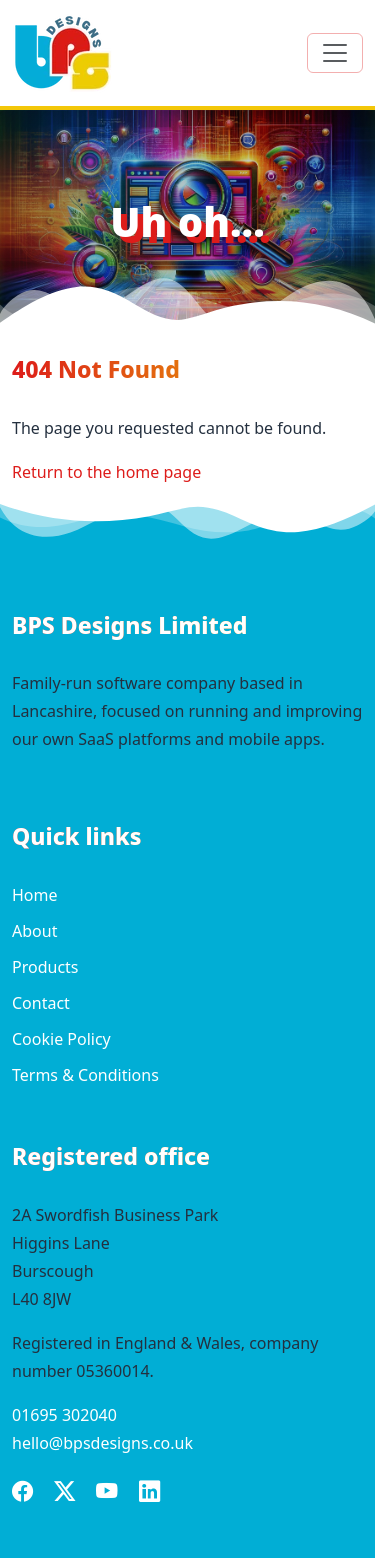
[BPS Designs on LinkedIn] (150, 1494)
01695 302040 (64, 1415)
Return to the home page (106, 472)
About (34, 931)
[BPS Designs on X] (65, 1494)
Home (35, 895)
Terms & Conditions (85, 1075)
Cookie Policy (61, 1039)
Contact (41, 1003)
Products (45, 967)
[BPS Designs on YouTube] (107, 1494)
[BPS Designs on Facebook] (23, 1494)
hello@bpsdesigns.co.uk (102, 1443)
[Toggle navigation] (335, 53)
